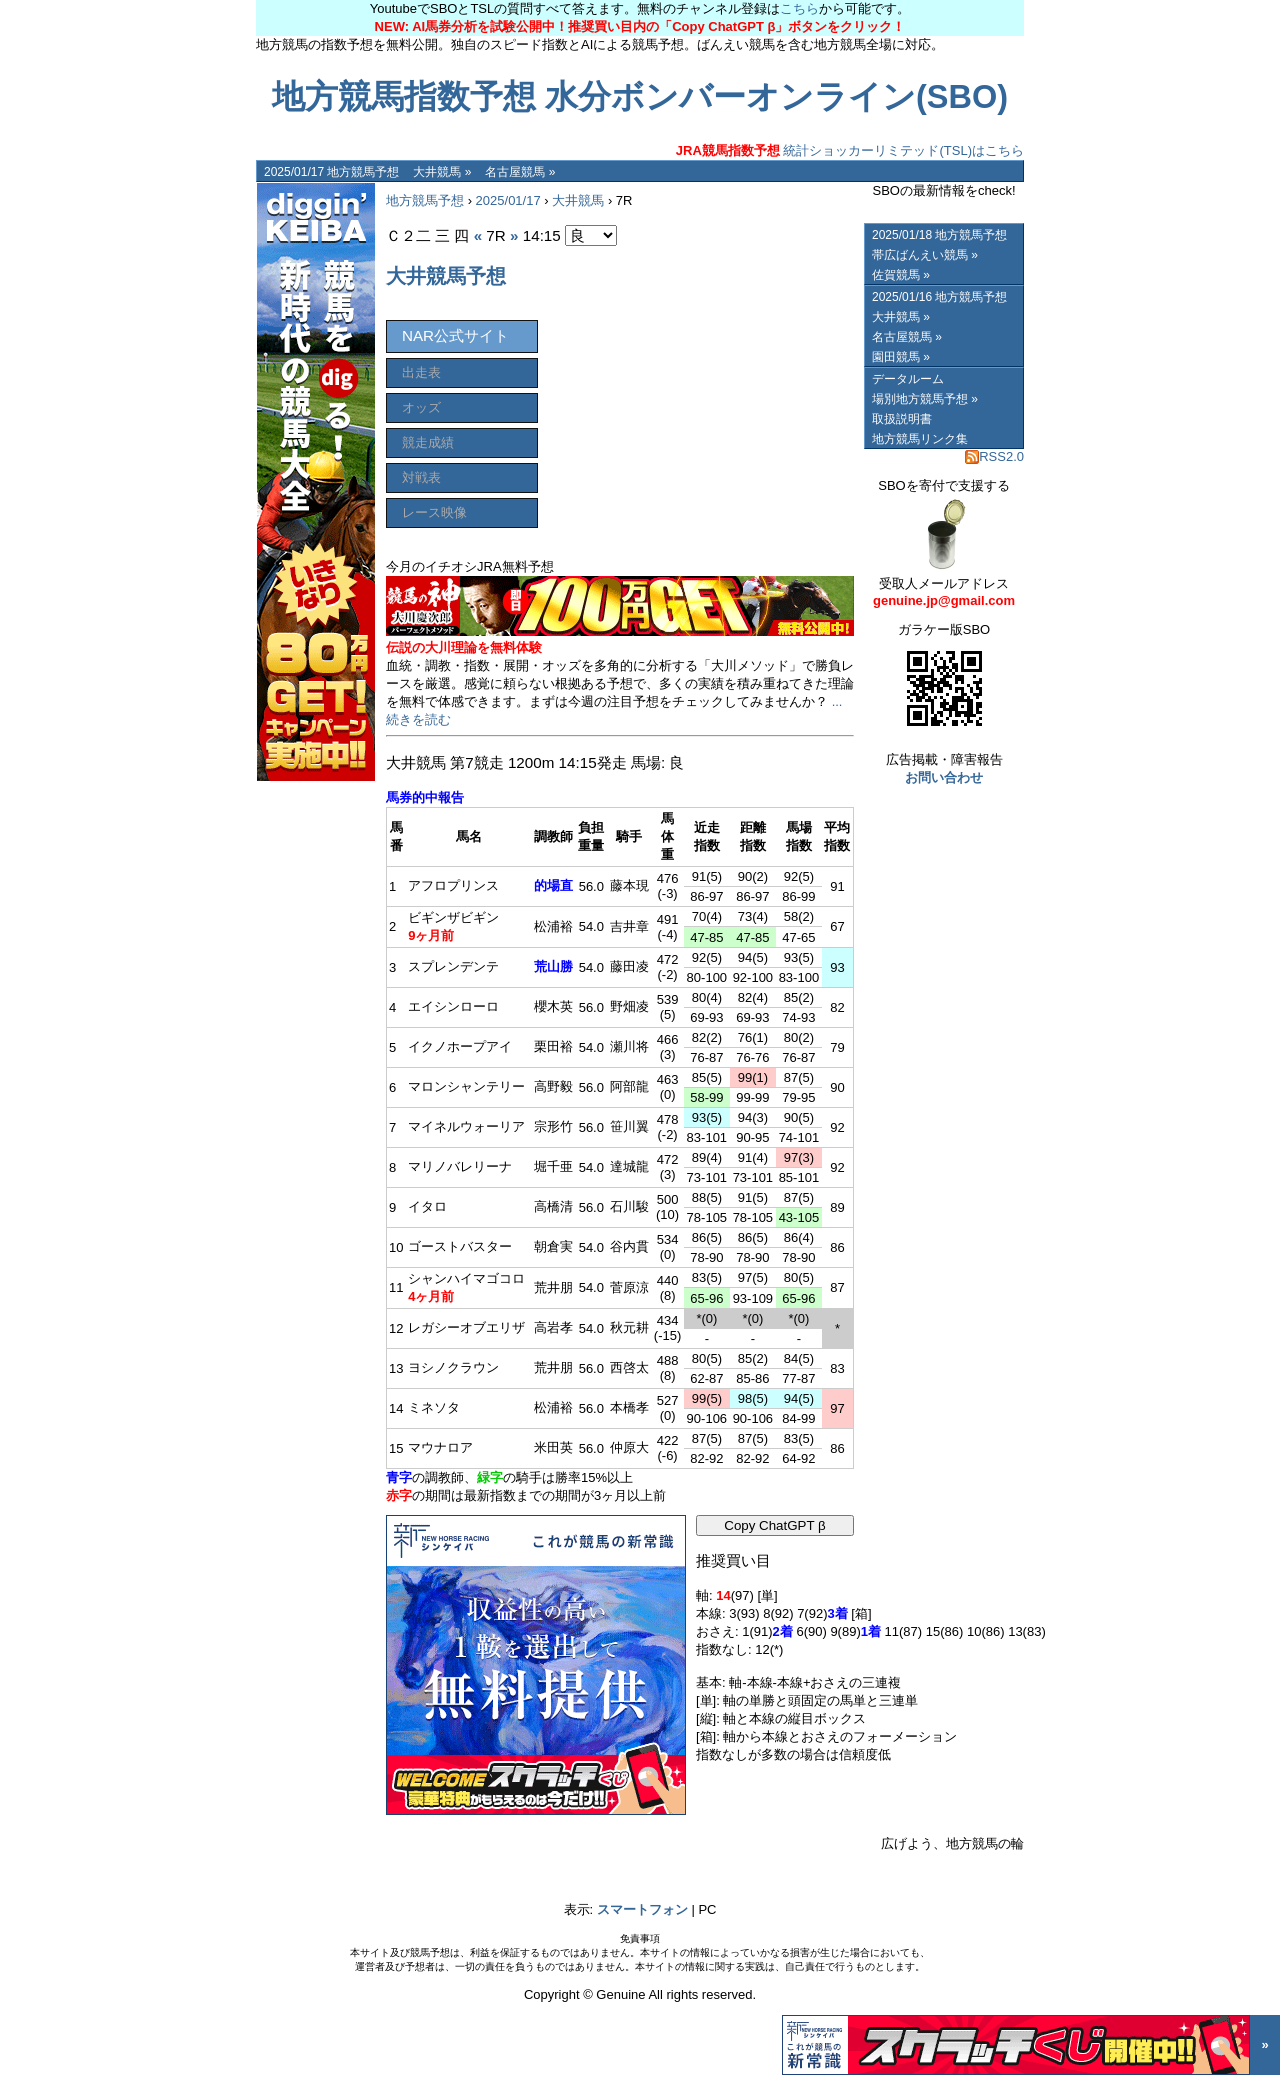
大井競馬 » (442, 172)
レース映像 (434, 512)
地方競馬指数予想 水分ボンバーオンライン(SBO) (640, 97)
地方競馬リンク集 (920, 439)
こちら (799, 8)
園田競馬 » (901, 357)
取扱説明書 (902, 419)
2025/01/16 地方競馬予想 (939, 297)
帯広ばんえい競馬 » (925, 255)
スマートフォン (642, 1909)
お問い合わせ (944, 777)
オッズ (421, 407)
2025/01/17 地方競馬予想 (331, 172)
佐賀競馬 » (901, 275)
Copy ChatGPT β (775, 1525)
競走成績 (428, 442)
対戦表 (421, 477)
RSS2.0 (994, 456)
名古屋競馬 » (520, 172)
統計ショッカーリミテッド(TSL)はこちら (850, 150)
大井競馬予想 (446, 276)
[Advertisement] (704, 397)
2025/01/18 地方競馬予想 (939, 235)
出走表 (421, 372)
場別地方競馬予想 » (925, 399)
